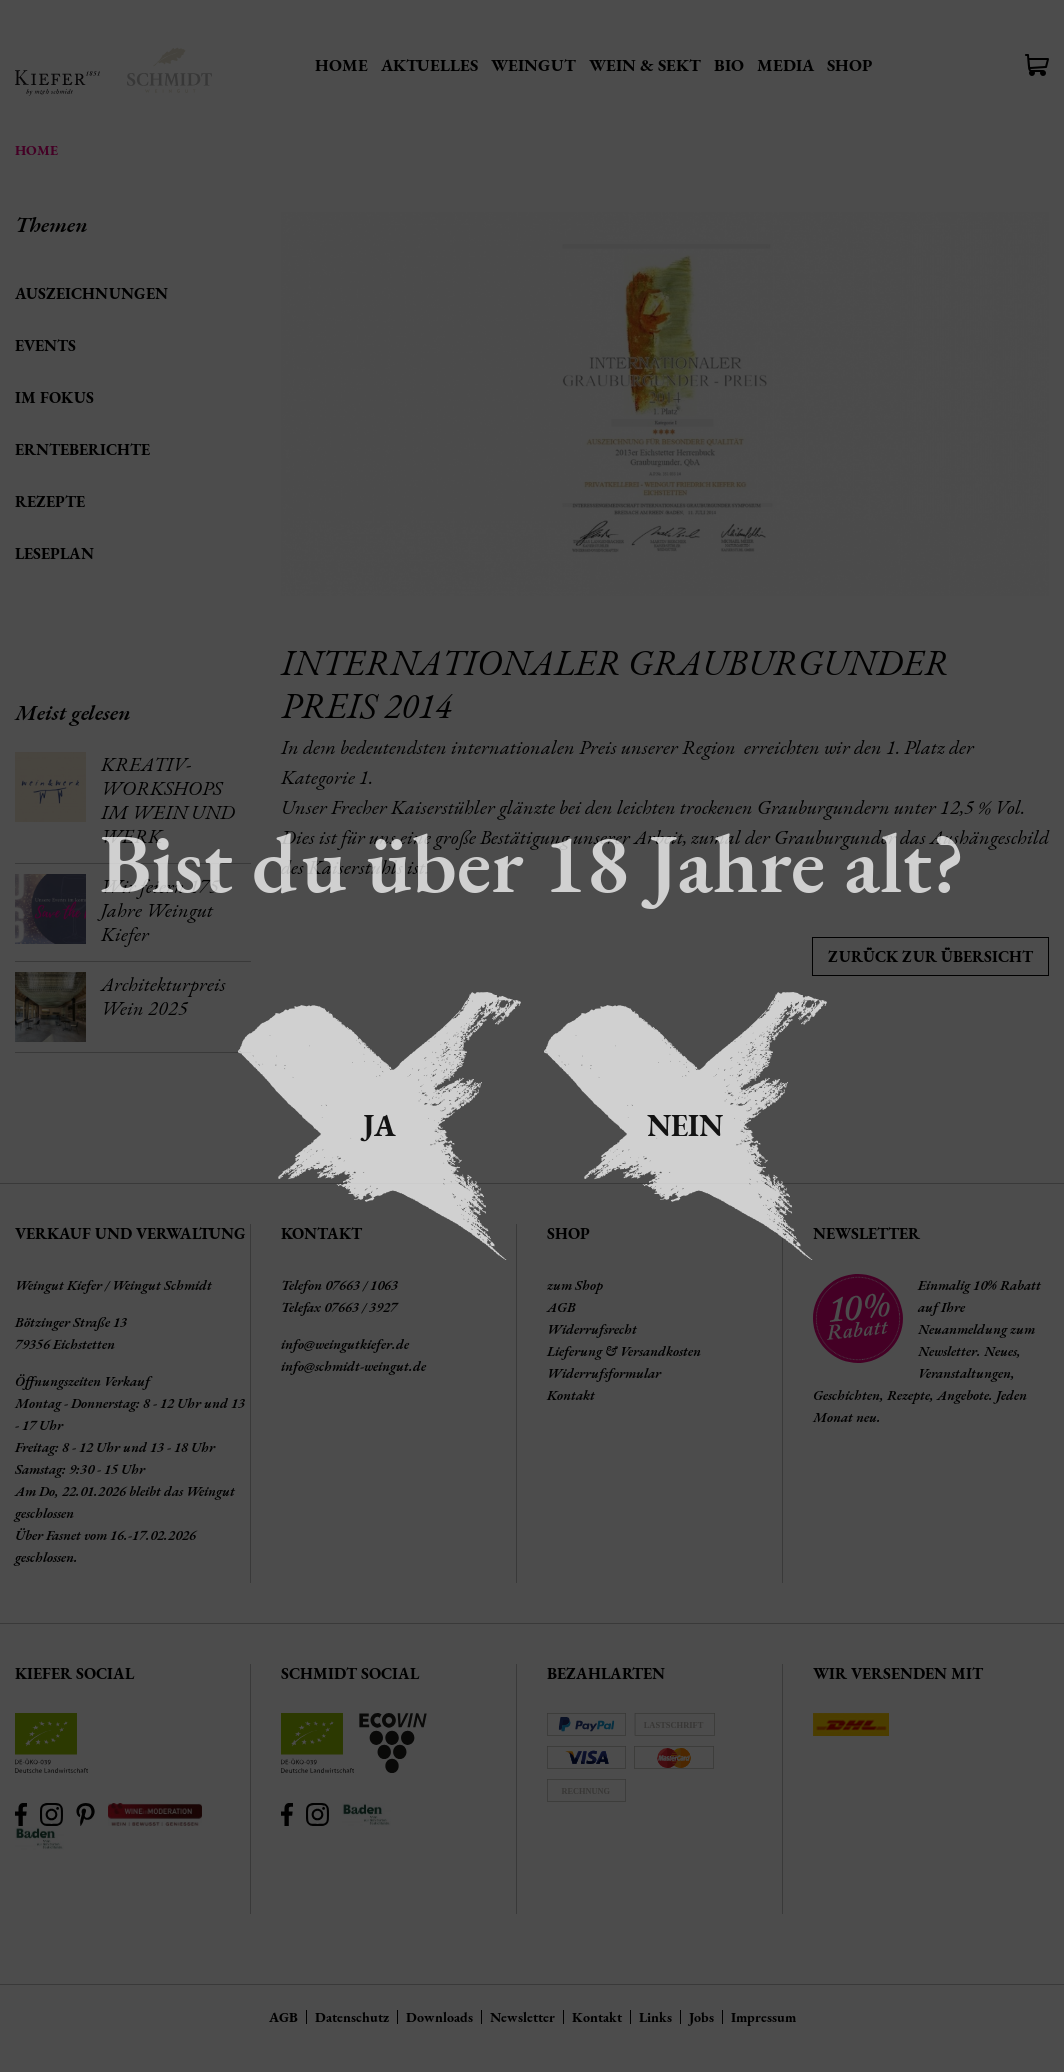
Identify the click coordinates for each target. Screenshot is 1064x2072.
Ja (379, 1125)
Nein (685, 1125)
